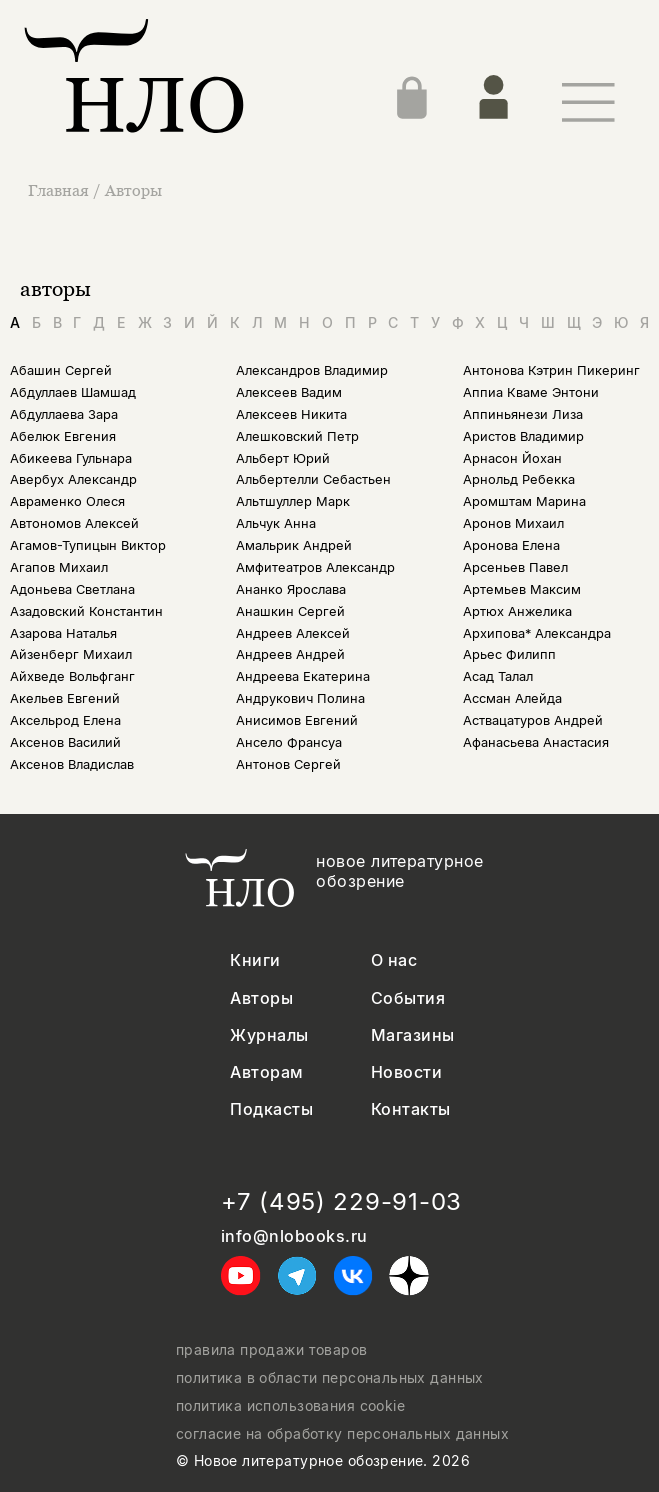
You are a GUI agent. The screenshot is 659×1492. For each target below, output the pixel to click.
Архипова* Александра (537, 633)
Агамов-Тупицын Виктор (88, 545)
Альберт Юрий (283, 458)
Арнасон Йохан (512, 458)
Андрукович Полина (300, 698)
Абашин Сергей (61, 370)
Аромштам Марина (524, 501)
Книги (255, 960)
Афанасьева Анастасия (536, 742)
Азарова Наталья (63, 633)
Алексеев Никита (291, 414)
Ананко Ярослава (291, 589)
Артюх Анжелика (517, 611)
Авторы (133, 190)
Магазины (413, 1035)
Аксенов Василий (65, 742)
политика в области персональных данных (330, 1378)
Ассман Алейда (512, 698)
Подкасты (271, 1109)
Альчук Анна (276, 523)
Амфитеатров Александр (315, 567)
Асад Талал (498, 676)
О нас (394, 960)
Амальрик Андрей (294, 545)
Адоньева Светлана (72, 589)
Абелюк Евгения (63, 436)
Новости (406, 1072)
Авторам (266, 1072)
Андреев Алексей (293, 633)
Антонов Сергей (288, 764)
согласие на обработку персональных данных (342, 1434)
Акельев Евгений (65, 698)
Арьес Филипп (509, 654)
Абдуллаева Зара (64, 414)
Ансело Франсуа (289, 742)
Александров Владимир (312, 370)
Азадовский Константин (86, 611)
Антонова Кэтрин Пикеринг (551, 370)
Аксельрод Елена (65, 720)
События (408, 998)
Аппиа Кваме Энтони (531, 392)
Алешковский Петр (297, 436)
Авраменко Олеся (67, 501)
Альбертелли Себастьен (313, 479)
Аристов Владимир (523, 436)
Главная (60, 190)
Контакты (411, 1109)
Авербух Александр (73, 479)
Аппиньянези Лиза (523, 414)
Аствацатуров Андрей (533, 720)
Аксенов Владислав (72, 764)
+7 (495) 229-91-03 (341, 1202)
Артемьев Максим (522, 589)
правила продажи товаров (272, 1350)
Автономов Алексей (74, 523)
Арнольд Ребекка (519, 479)
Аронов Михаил (513, 523)
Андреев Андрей (290, 654)
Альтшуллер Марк (293, 501)
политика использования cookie (290, 1406)
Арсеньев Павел (515, 567)
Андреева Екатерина (303, 676)
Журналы (269, 1035)
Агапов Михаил (59, 567)
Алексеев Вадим (289, 392)
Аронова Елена (511, 545)
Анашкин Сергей (290, 611)
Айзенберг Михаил (71, 654)
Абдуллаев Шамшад (73, 392)
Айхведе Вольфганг (72, 676)
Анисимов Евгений (297, 720)
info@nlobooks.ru (294, 1236)
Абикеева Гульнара (71, 458)
